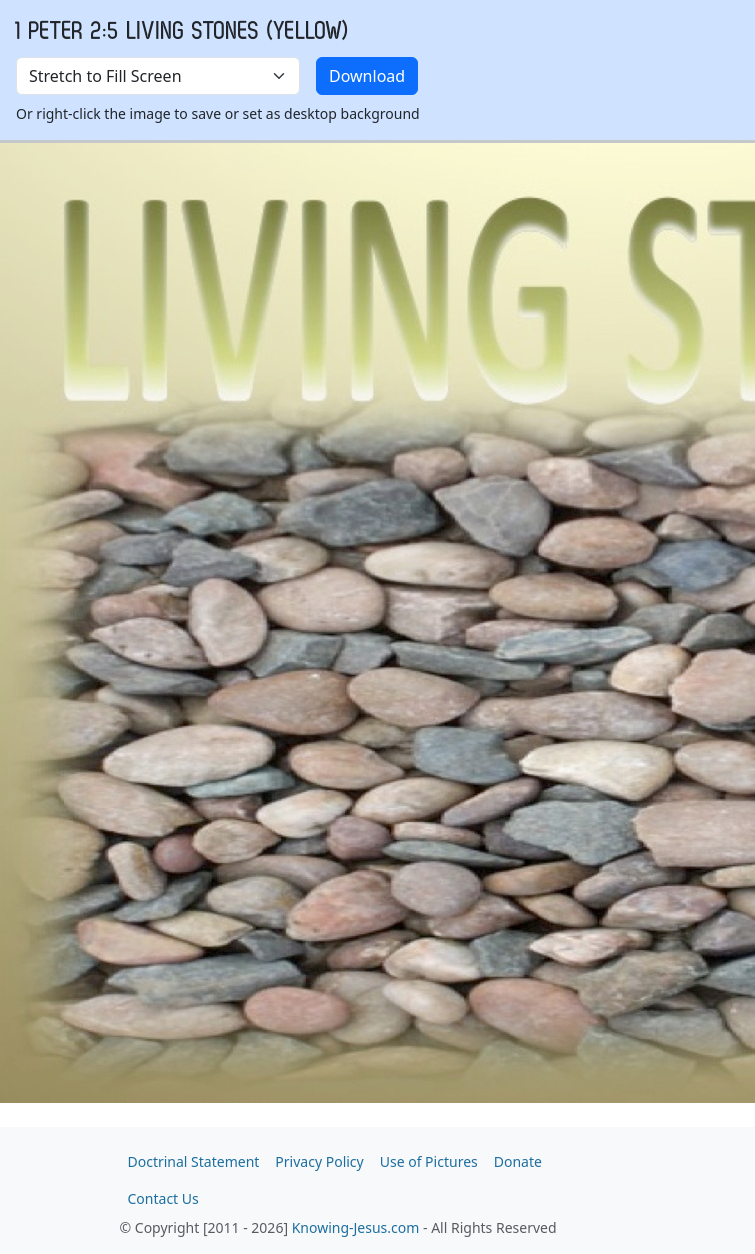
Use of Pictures (429, 1161)
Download (367, 76)
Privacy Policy (319, 1161)
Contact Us (163, 1198)
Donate (518, 1161)
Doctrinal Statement (194, 1161)
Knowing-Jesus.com (356, 1227)
